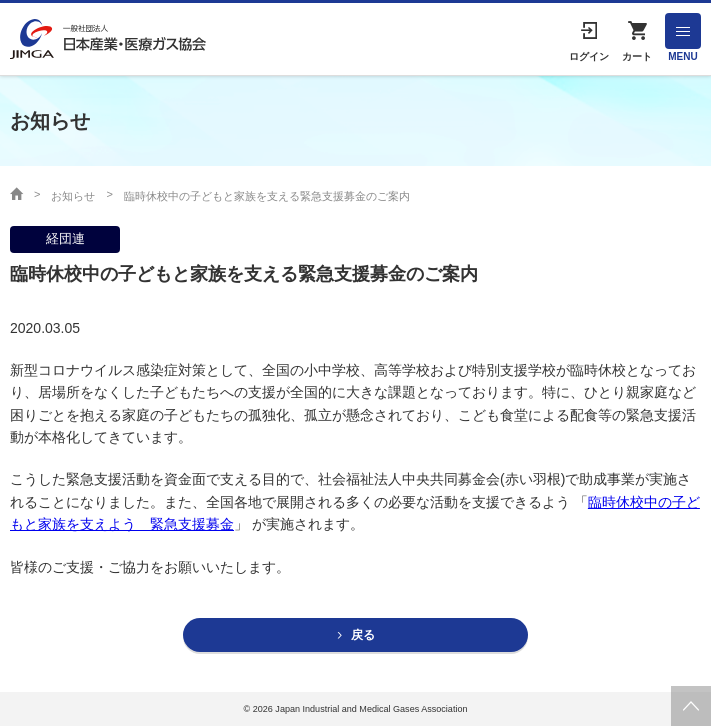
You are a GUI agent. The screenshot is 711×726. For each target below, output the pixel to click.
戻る (363, 635)
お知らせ (73, 196)
